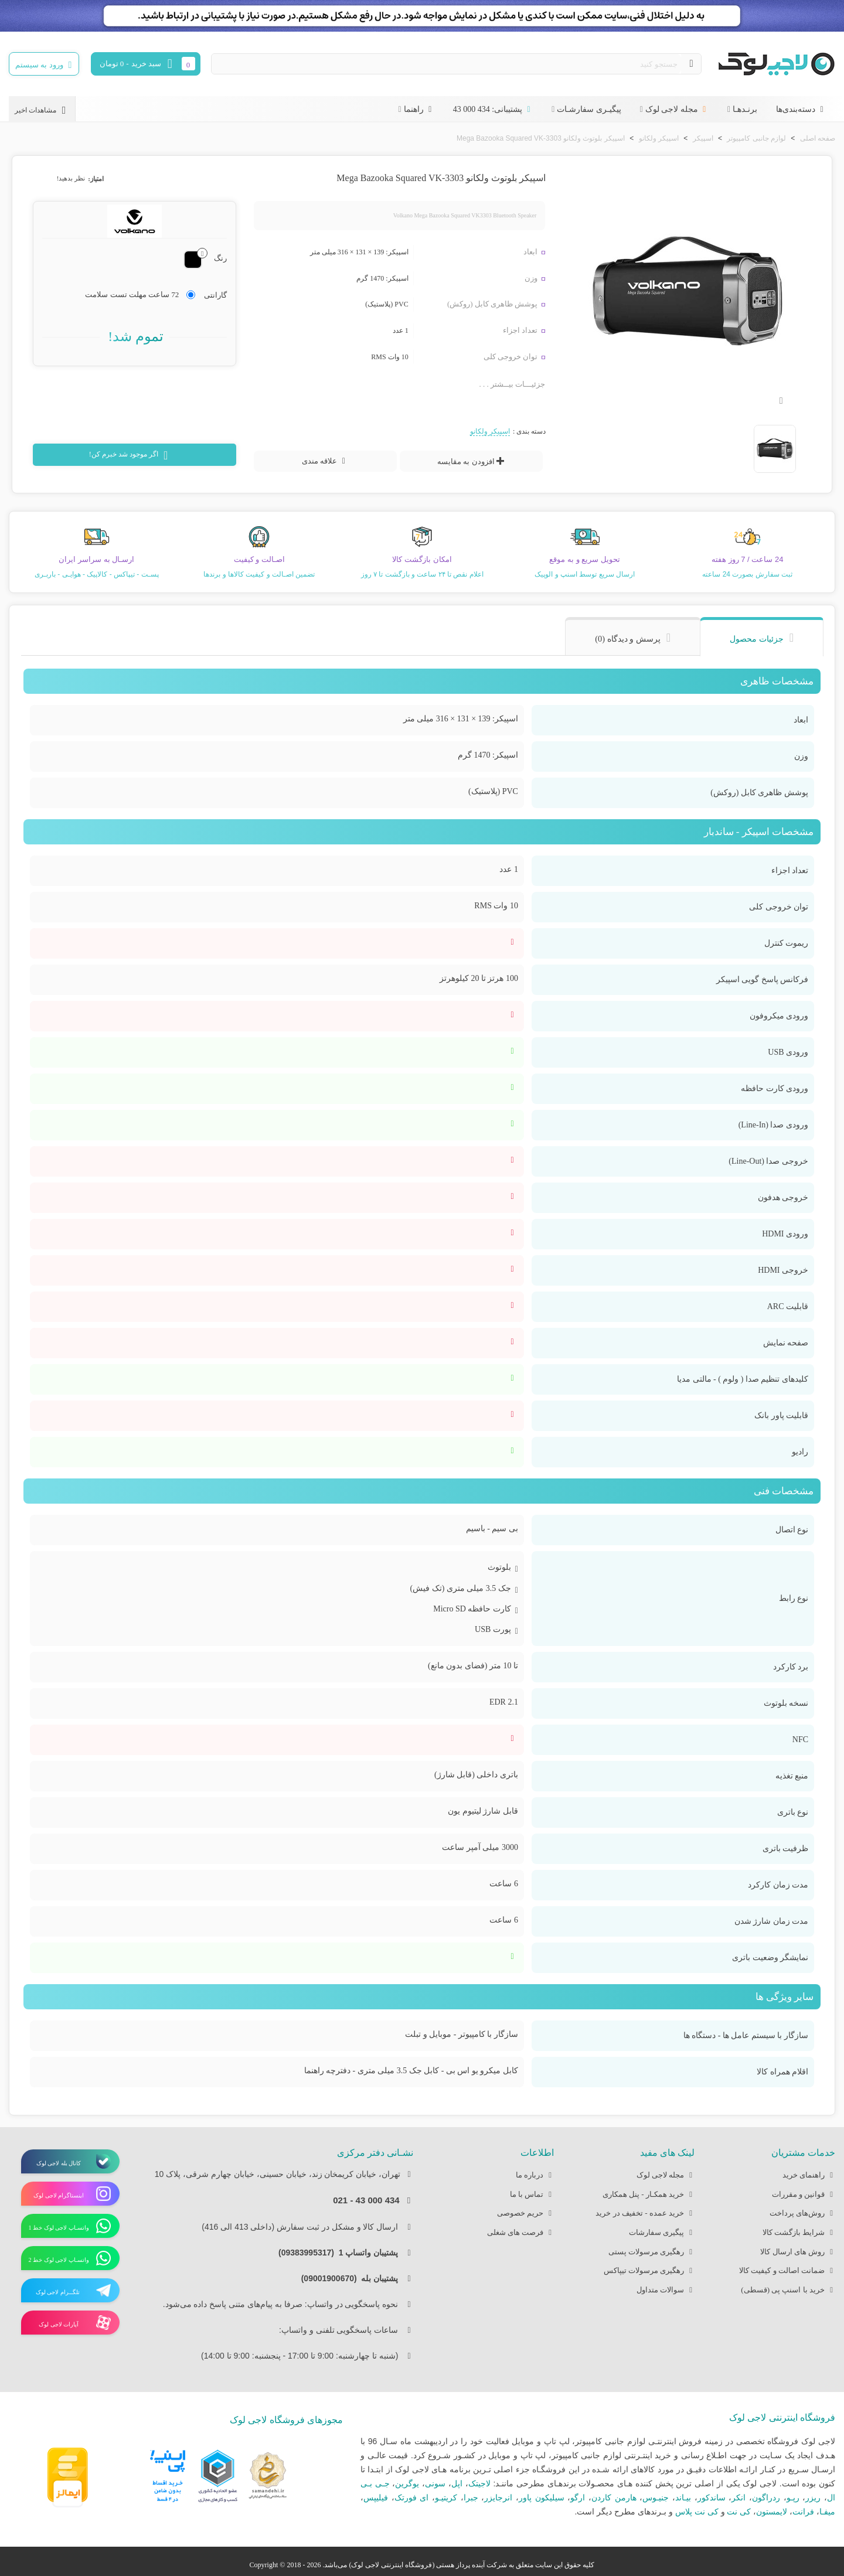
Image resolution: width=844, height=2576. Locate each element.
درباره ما (535, 2175)
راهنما (419, 109)
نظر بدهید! (71, 178)
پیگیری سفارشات (662, 2232)
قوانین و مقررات (804, 2194)
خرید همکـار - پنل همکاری (649, 2194)
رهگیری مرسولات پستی (651, 2252)
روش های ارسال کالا (797, 2252)
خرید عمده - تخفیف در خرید (645, 2213)
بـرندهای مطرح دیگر (631, 2511)
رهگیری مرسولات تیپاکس (649, 2270)
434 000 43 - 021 (366, 2200)
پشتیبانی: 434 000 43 (493, 109)
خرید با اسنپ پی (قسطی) (788, 2290)
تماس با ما (532, 2194)
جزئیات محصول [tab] (757, 638)
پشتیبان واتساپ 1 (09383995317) (341, 2252)
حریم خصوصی (525, 2213)
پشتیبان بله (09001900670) (353, 2278)
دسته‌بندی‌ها (801, 109)
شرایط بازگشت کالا (799, 2232)
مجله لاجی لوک (677, 109)
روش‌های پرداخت (802, 2213)
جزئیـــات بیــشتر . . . (512, 384)
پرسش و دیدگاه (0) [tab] (628, 638)
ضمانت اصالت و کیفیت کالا (787, 2270)
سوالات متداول (666, 2290)
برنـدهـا (745, 109)
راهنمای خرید (808, 2175)
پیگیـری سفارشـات (589, 109)
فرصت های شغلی (520, 2232)
